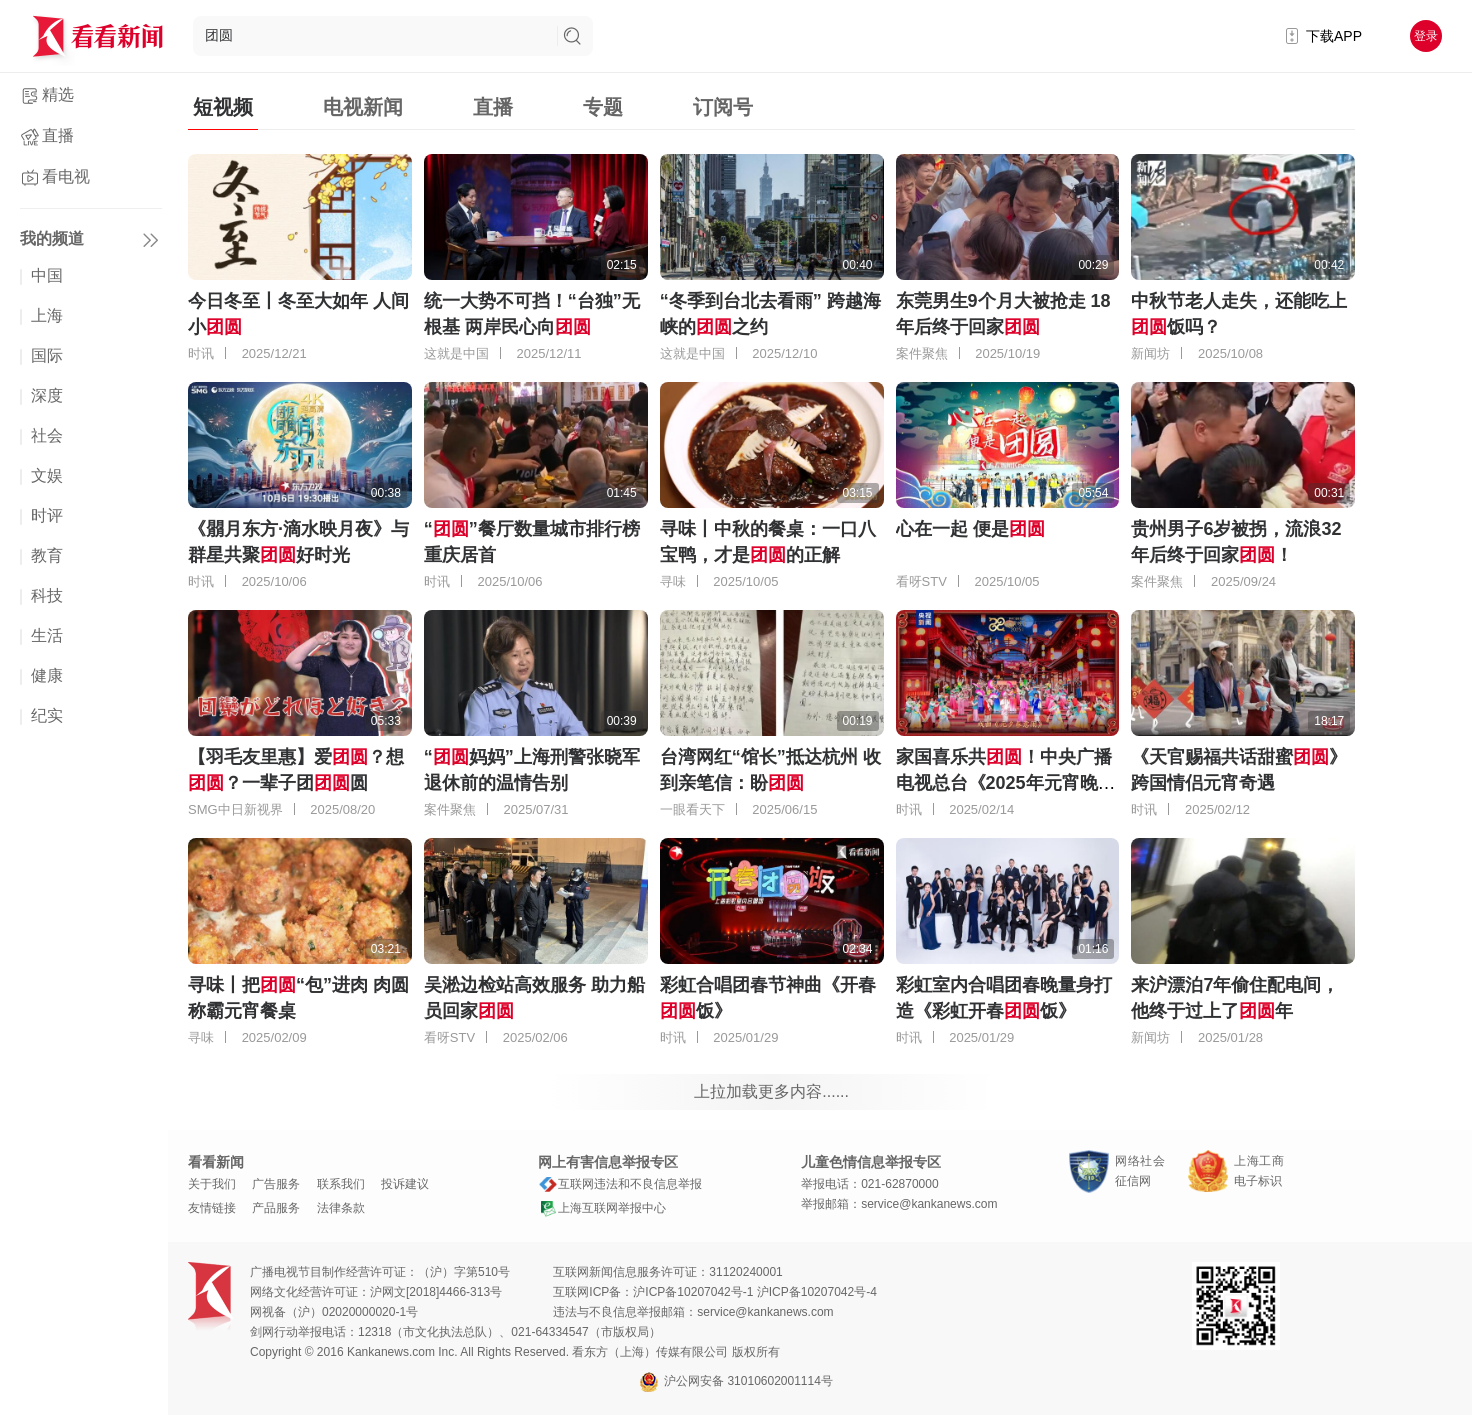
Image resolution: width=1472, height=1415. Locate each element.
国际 (47, 355)
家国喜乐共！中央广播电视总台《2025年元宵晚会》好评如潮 (1004, 783)
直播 (58, 135)
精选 (58, 94)
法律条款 (341, 1208)
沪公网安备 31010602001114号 (736, 1382)
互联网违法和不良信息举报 (620, 1184)
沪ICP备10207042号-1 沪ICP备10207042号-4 (754, 1292)
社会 (47, 435)
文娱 (47, 475)
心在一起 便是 (970, 529)
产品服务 (276, 1208)
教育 (47, 555)
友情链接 (212, 1208)
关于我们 (212, 1184)
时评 (47, 515)
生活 (47, 635)
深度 (47, 395)
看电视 (66, 176)
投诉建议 (405, 1184)
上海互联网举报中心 (602, 1208)
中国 (47, 275)
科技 (47, 595)
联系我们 (341, 1184)
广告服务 (276, 1184)
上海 (47, 315)
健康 (47, 675)
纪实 (47, 715)
